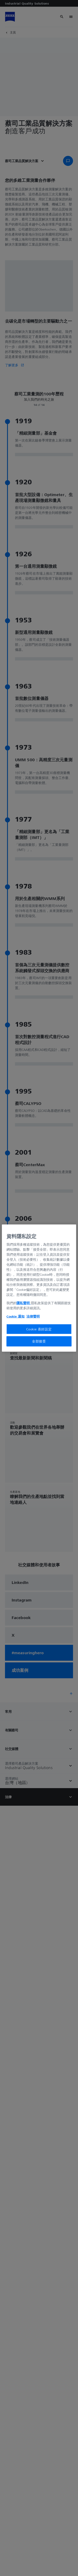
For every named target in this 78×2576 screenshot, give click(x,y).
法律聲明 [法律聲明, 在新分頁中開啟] (33, 1316)
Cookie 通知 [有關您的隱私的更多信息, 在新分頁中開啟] (15, 1316)
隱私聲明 (23, 1303)
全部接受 (39, 1341)
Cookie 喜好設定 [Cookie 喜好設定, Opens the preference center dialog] (39, 1329)
